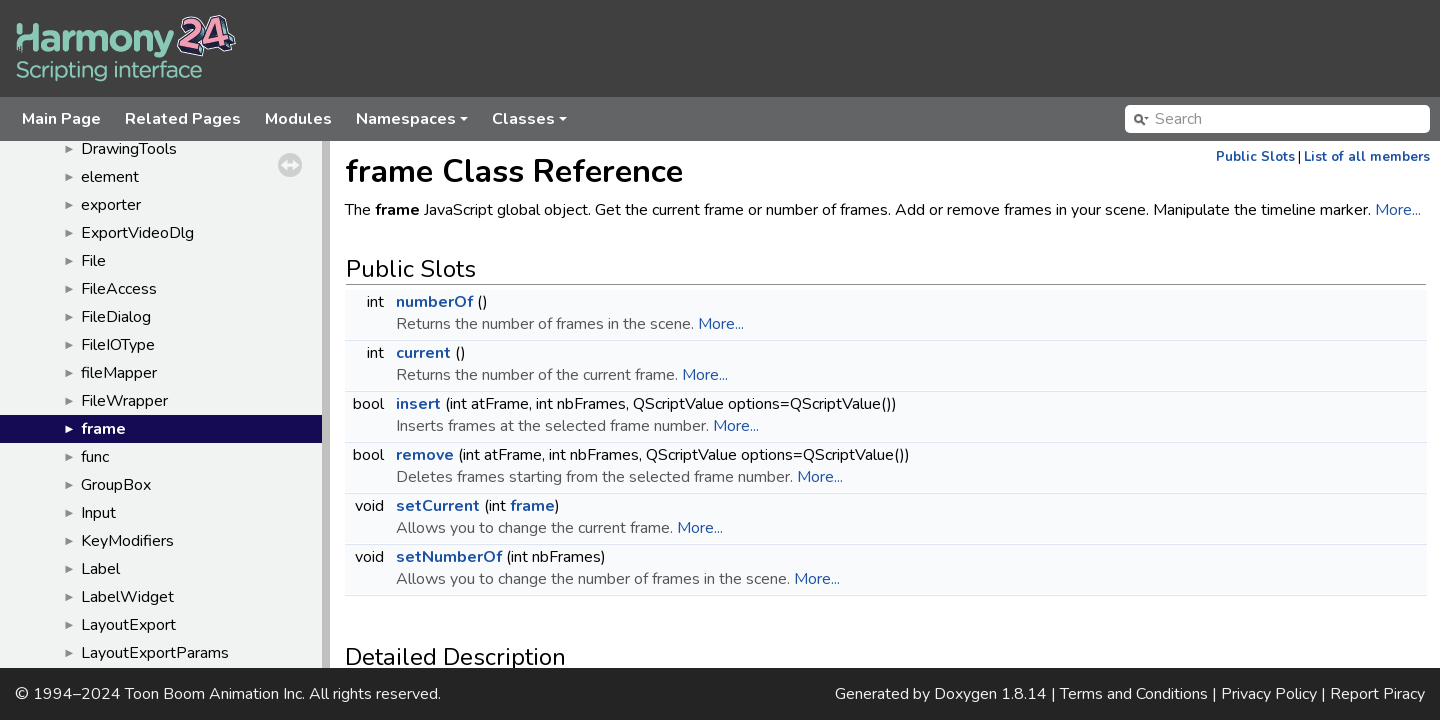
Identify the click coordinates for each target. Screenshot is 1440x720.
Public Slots (1255, 157)
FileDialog (116, 317)
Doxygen (965, 694)
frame (103, 429)
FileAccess (119, 289)
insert (418, 404)
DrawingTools (129, 149)
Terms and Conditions (1134, 694)
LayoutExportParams (155, 653)
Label (100, 569)
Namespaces (413, 124)
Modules (298, 119)
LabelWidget (127, 597)
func (95, 457)
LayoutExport (128, 625)
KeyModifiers (127, 541)
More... (1398, 210)
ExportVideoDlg (137, 233)
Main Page (61, 119)
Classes (531, 124)
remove (425, 455)
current (423, 353)
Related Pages (183, 119)
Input (98, 513)
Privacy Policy (1269, 694)
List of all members (1367, 157)
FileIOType (118, 345)
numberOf (434, 302)
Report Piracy (1377, 694)
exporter (111, 205)
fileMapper (119, 373)
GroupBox (116, 485)
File (93, 261)
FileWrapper (124, 401)
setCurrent (438, 506)
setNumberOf (449, 557)
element (110, 177)
